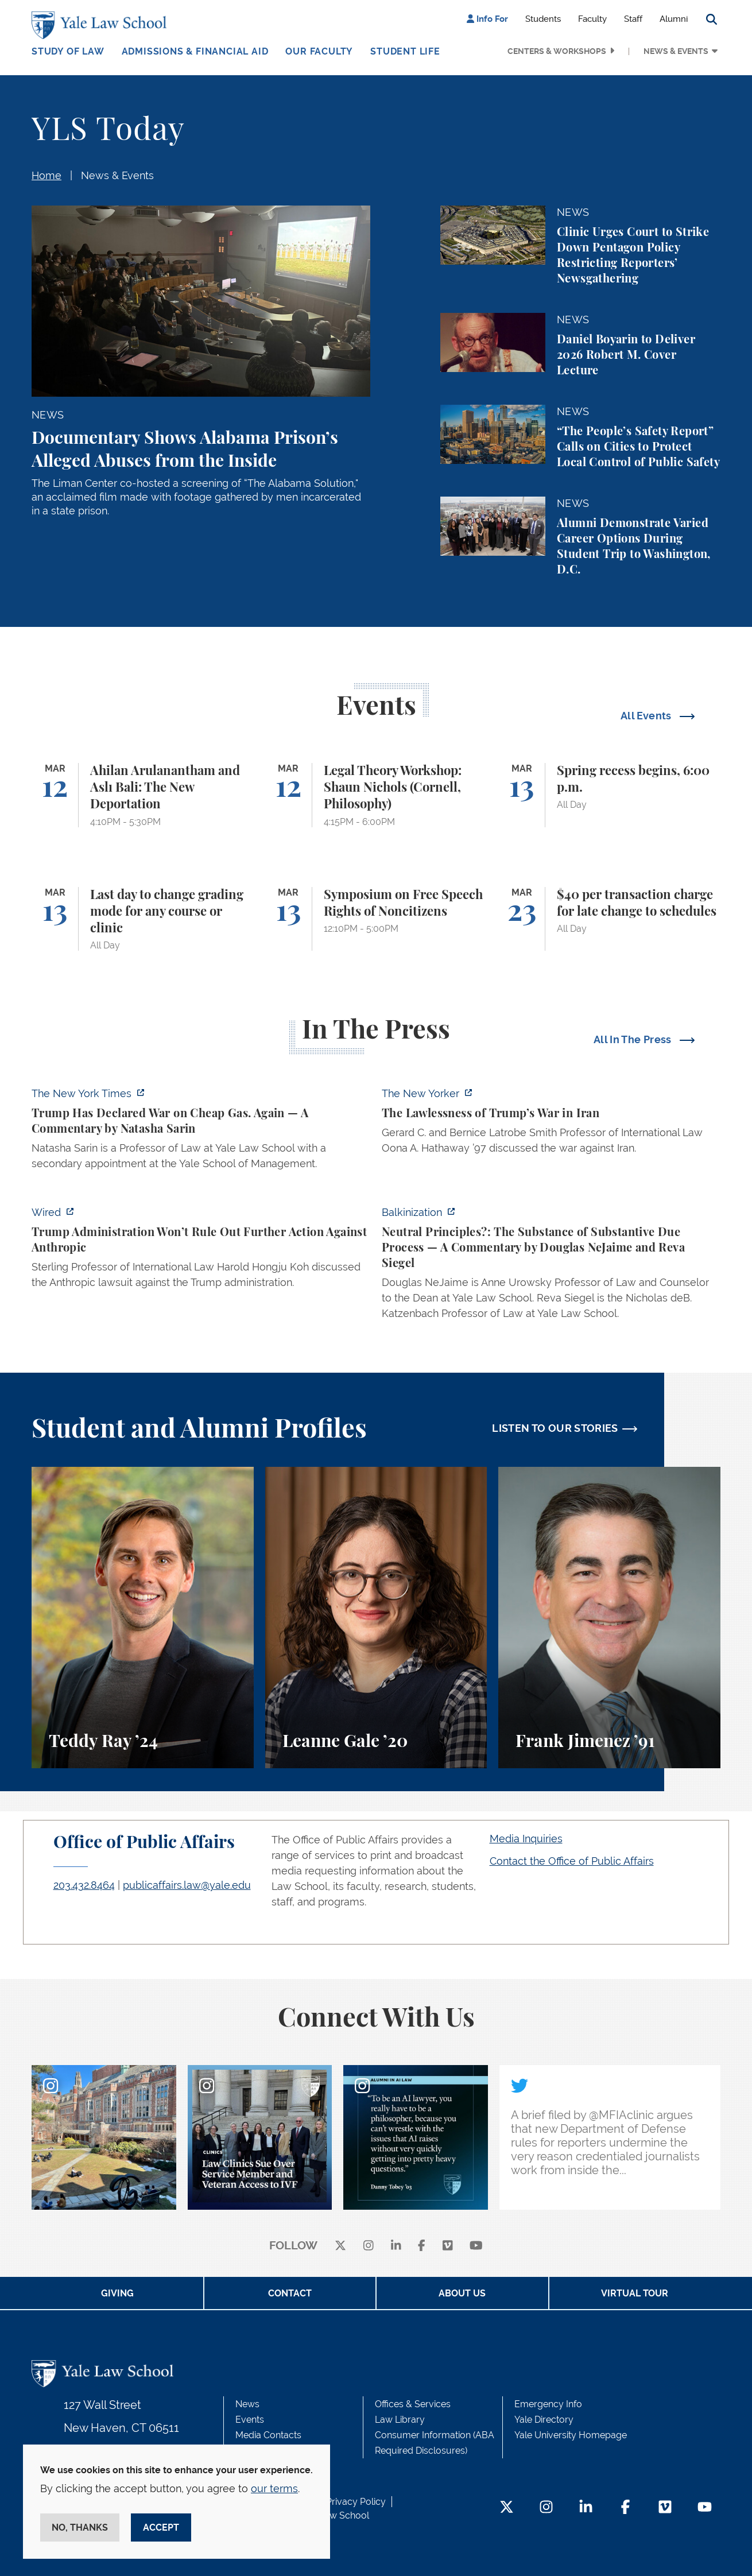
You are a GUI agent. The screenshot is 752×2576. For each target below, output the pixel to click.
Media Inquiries (526, 1839)
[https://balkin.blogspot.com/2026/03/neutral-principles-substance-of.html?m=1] (551, 1266)
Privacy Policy (356, 2501)
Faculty (592, 19)
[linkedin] (396, 2246)
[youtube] (476, 2246)
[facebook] (421, 2246)
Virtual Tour (634, 2293)
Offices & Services (413, 2404)
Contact (290, 2293)
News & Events (676, 51)
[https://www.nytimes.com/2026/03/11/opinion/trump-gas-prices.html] (201, 1132)
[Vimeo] (448, 2246)
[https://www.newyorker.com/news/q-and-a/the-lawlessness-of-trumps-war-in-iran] (551, 1124)
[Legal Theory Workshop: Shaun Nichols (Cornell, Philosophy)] (376, 795)
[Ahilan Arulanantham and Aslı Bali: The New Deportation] (142, 795)
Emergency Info (548, 2404)
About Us (462, 2293)
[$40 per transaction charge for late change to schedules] (609, 919)
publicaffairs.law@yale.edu (187, 1885)
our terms (274, 2488)
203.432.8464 (84, 1885)
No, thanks (80, 2527)
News (247, 2404)
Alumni (674, 19)
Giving (117, 2293)
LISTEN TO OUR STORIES (555, 1428)
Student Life (405, 51)
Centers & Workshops (556, 51)
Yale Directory (543, 2419)
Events (249, 2419)
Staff (633, 19)
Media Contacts (268, 2435)
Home (46, 175)
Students (543, 19)
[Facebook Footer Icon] (625, 2508)
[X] (340, 2246)
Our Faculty (319, 51)
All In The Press (634, 1039)
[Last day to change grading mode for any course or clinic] (142, 919)
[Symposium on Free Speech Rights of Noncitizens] (376, 919)
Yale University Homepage (570, 2435)
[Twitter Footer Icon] (506, 2508)
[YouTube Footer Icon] (704, 2508)
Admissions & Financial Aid (195, 51)
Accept (161, 2527)
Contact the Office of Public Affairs (572, 1861)
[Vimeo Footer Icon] (665, 2508)
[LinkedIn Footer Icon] (586, 2508)
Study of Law (68, 51)
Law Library (400, 2419)
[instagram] (368, 2246)
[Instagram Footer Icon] (546, 2508)
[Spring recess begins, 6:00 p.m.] (609, 795)
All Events (647, 716)
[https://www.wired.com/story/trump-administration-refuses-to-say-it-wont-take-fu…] (201, 1251)
